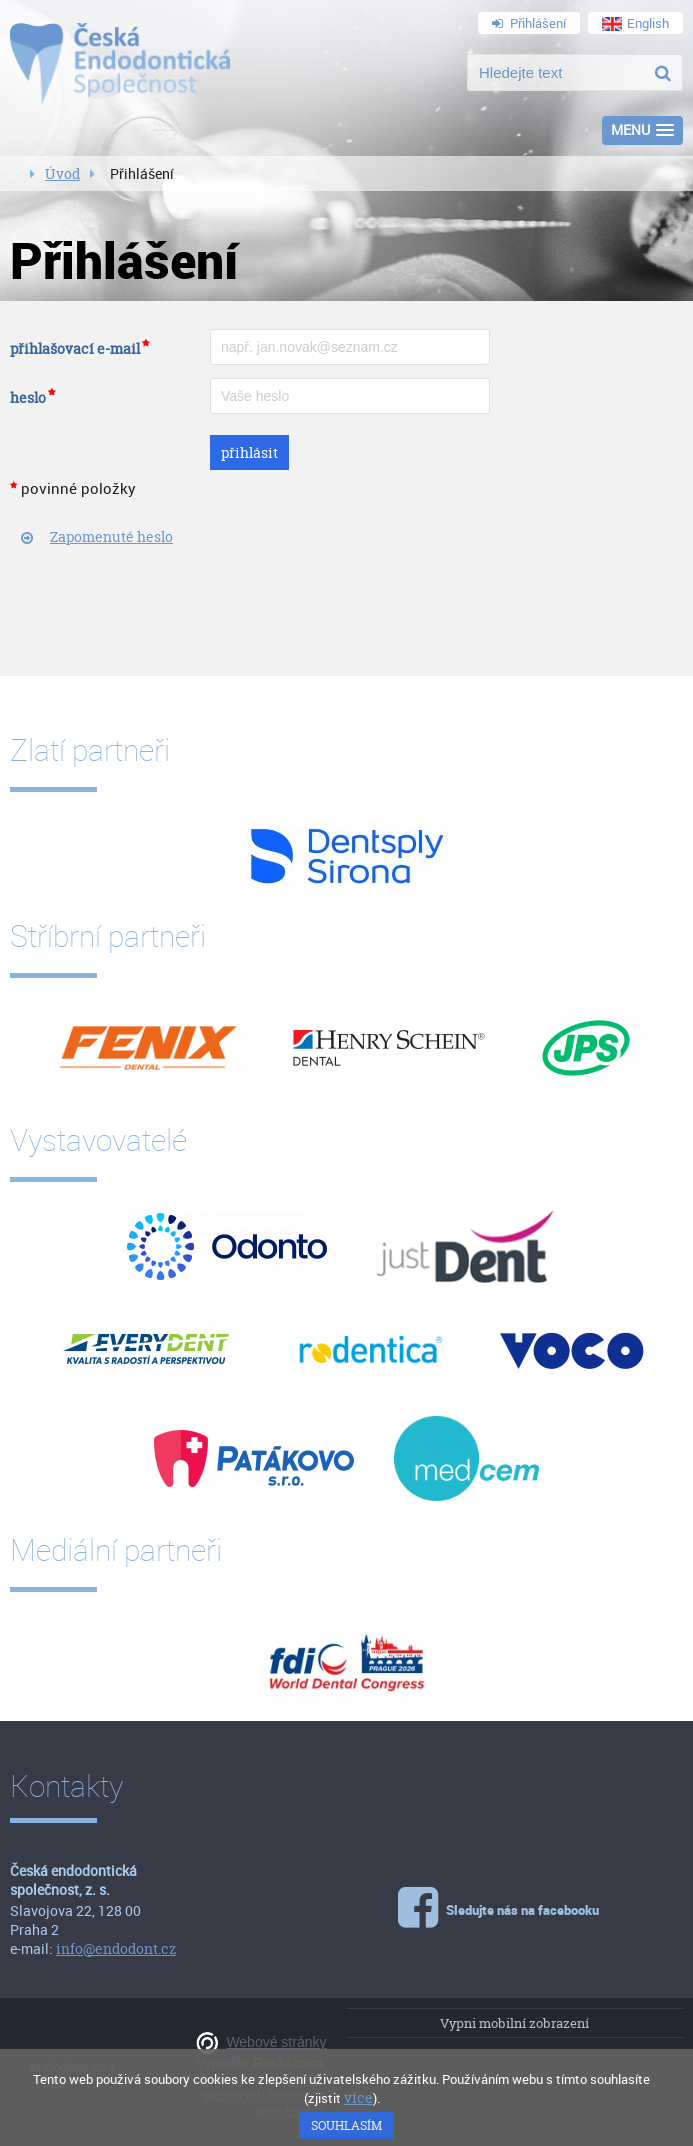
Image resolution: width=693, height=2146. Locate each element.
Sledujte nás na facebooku (502, 1904)
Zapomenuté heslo (111, 536)
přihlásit (249, 452)
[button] (642, 130)
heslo (28, 397)
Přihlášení (529, 23)
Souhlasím (346, 2125)
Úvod (62, 173)
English (635, 23)
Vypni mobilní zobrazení (514, 2023)
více (358, 2097)
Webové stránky (276, 2042)
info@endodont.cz (116, 1948)
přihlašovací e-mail (75, 348)
